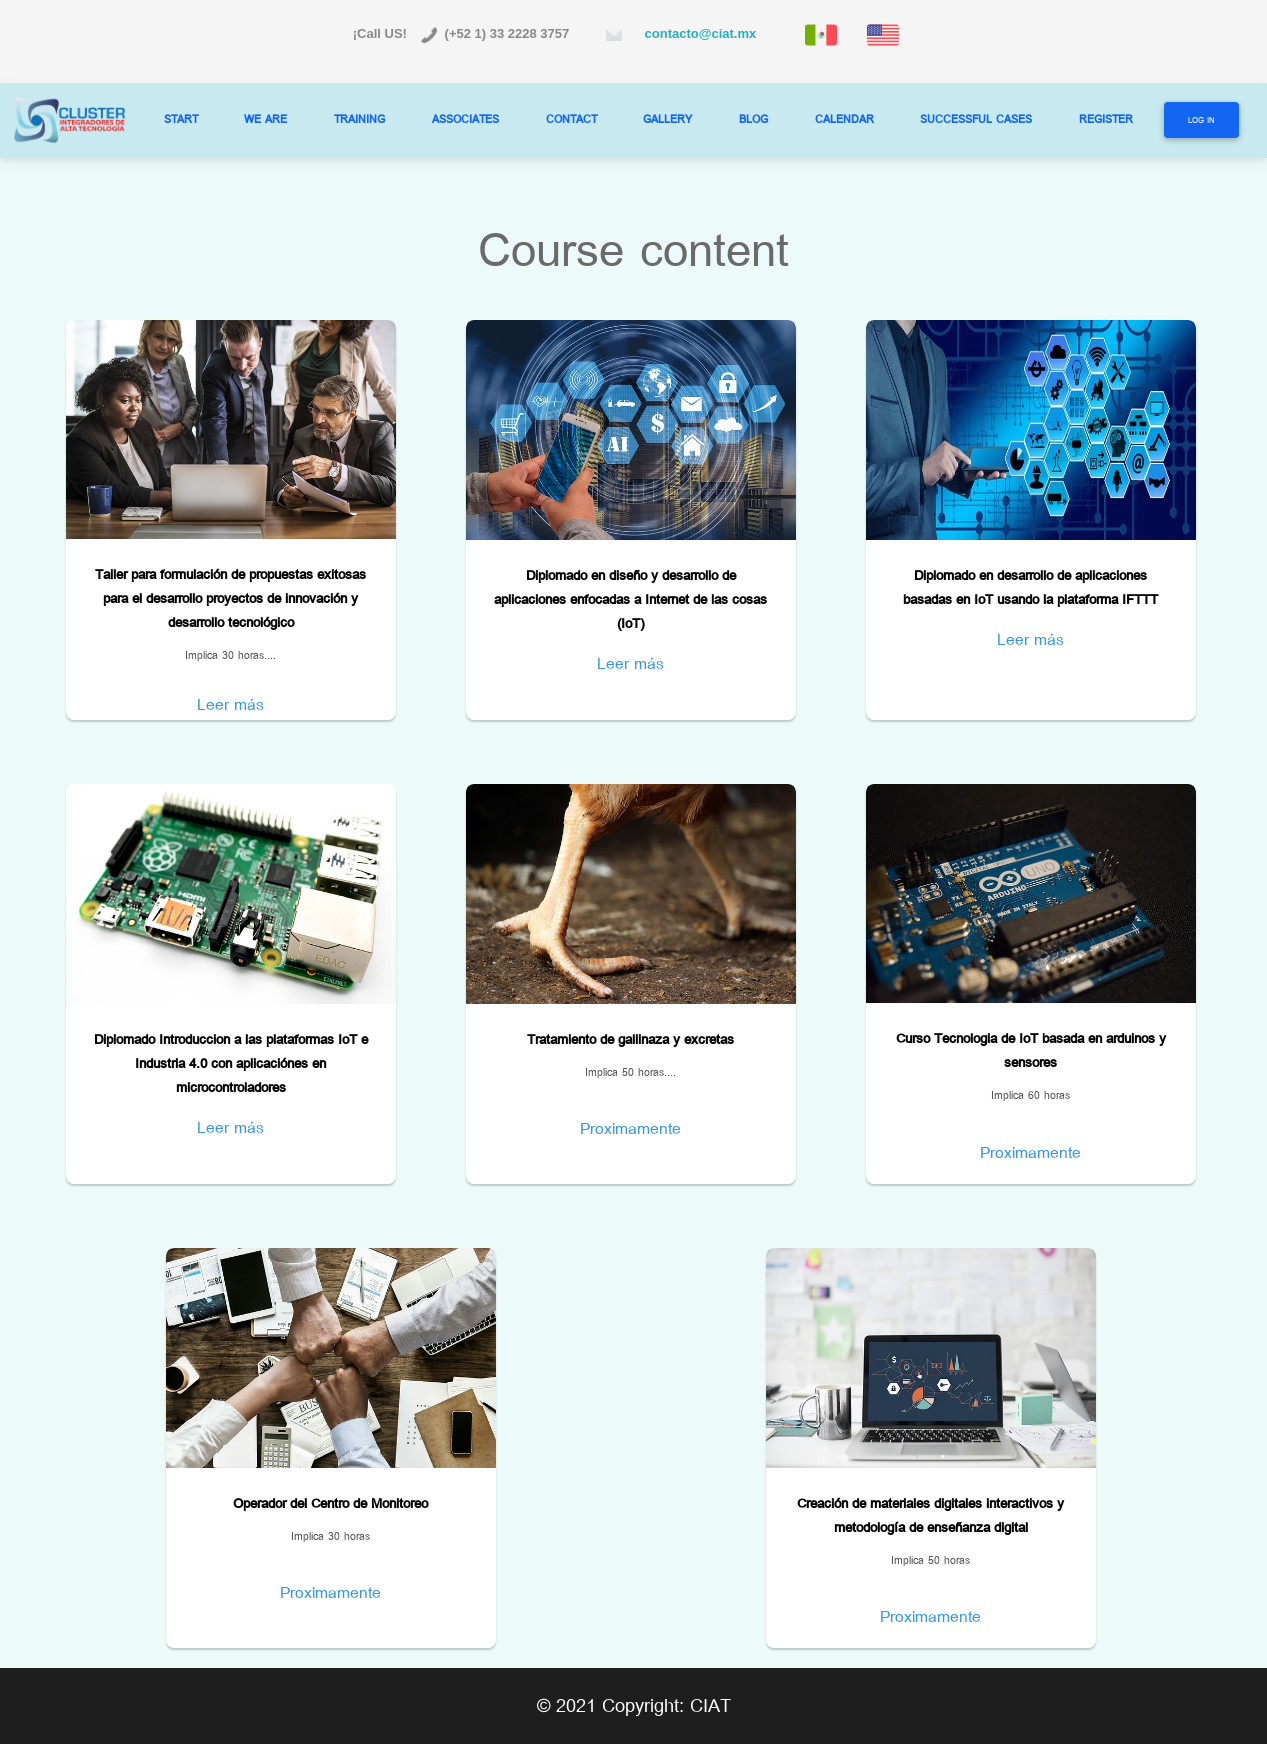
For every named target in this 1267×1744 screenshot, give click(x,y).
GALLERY (667, 119)
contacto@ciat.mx (696, 33)
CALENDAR (844, 119)
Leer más (230, 704)
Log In (1201, 120)
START (181, 119)
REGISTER (1106, 119)
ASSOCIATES (465, 119)
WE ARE (265, 119)
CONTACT (571, 119)
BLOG (753, 119)
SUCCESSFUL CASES (976, 119)
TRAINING (359, 119)
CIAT (710, 1705)
